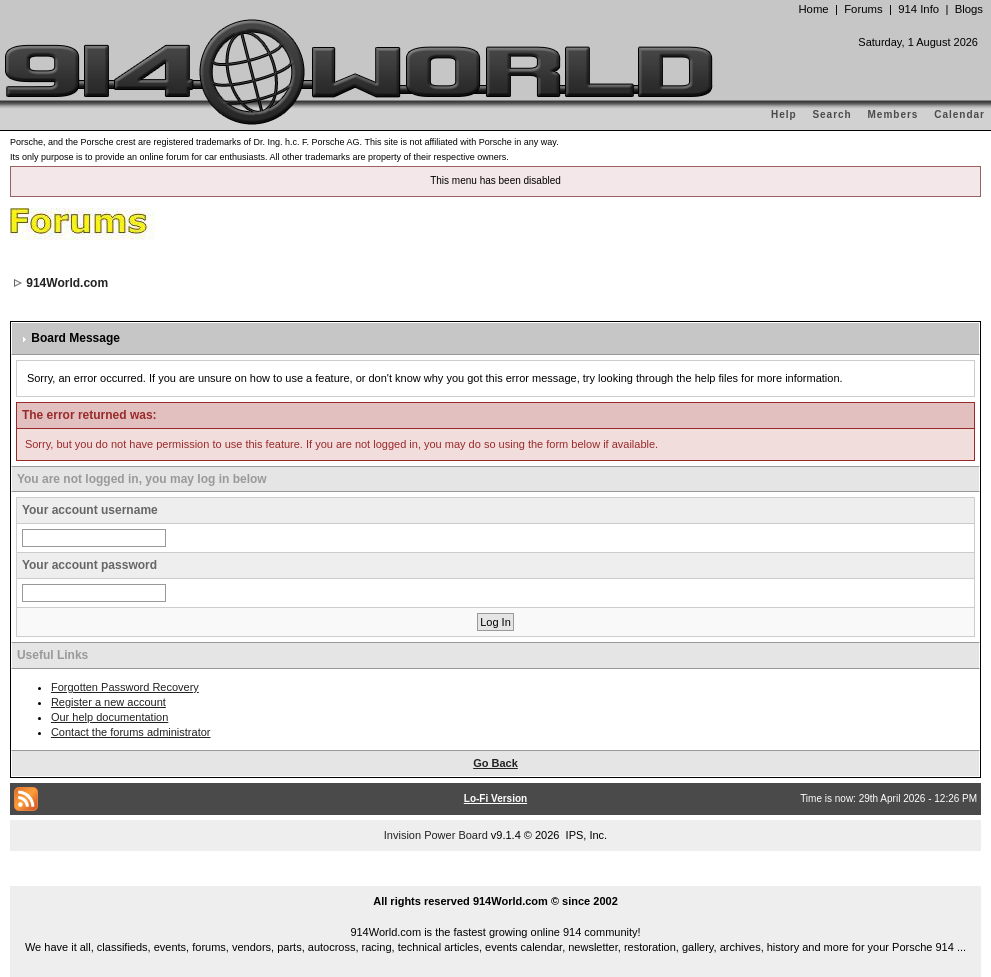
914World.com (67, 283)
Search (831, 114)
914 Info (918, 9)
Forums (863, 9)
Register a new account (108, 702)
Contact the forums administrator (131, 732)
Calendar (959, 114)
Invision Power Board (436, 835)
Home (813, 9)
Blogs (969, 9)
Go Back (495, 763)
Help (784, 114)
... (496, 878)
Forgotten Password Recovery (125, 687)
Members (893, 114)
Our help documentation (109, 717)
